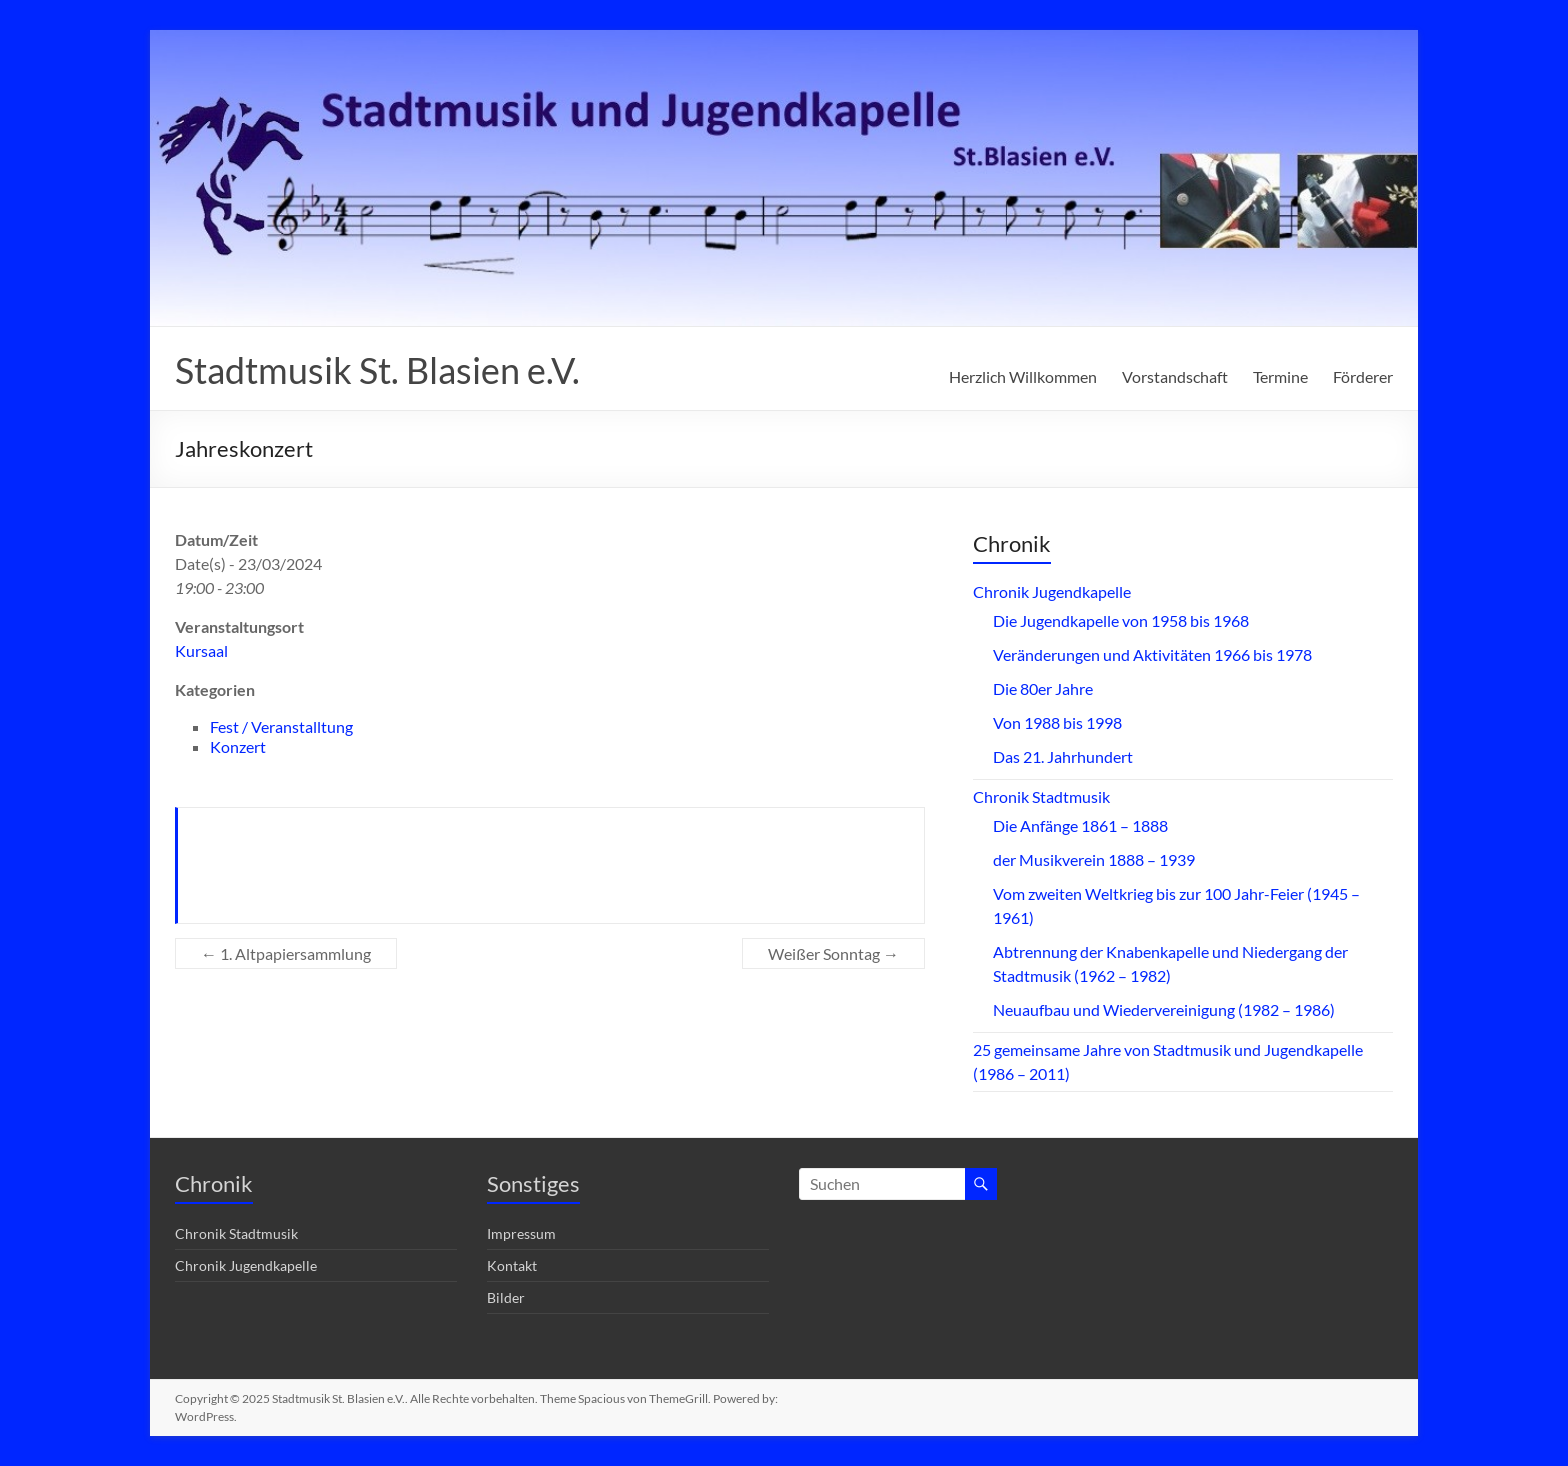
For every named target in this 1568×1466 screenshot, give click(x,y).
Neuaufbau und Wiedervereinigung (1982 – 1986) (1164, 1009)
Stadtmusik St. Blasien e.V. (377, 370)
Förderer (1363, 376)
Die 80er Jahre (1043, 688)
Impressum (521, 1233)
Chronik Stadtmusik (1041, 796)
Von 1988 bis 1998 (1057, 722)
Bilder (506, 1297)
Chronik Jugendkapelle (1052, 591)
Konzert (238, 746)
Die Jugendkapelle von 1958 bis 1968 (1121, 620)
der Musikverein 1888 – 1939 (1094, 859)
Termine (1280, 376)
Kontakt (512, 1265)
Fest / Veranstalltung (281, 726)
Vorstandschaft (1175, 376)
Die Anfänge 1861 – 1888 (1080, 825)
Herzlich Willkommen (1023, 376)
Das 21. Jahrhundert (1063, 756)
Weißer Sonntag (833, 953)
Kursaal (201, 650)
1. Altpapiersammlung (286, 953)
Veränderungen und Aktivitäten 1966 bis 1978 (1152, 654)
